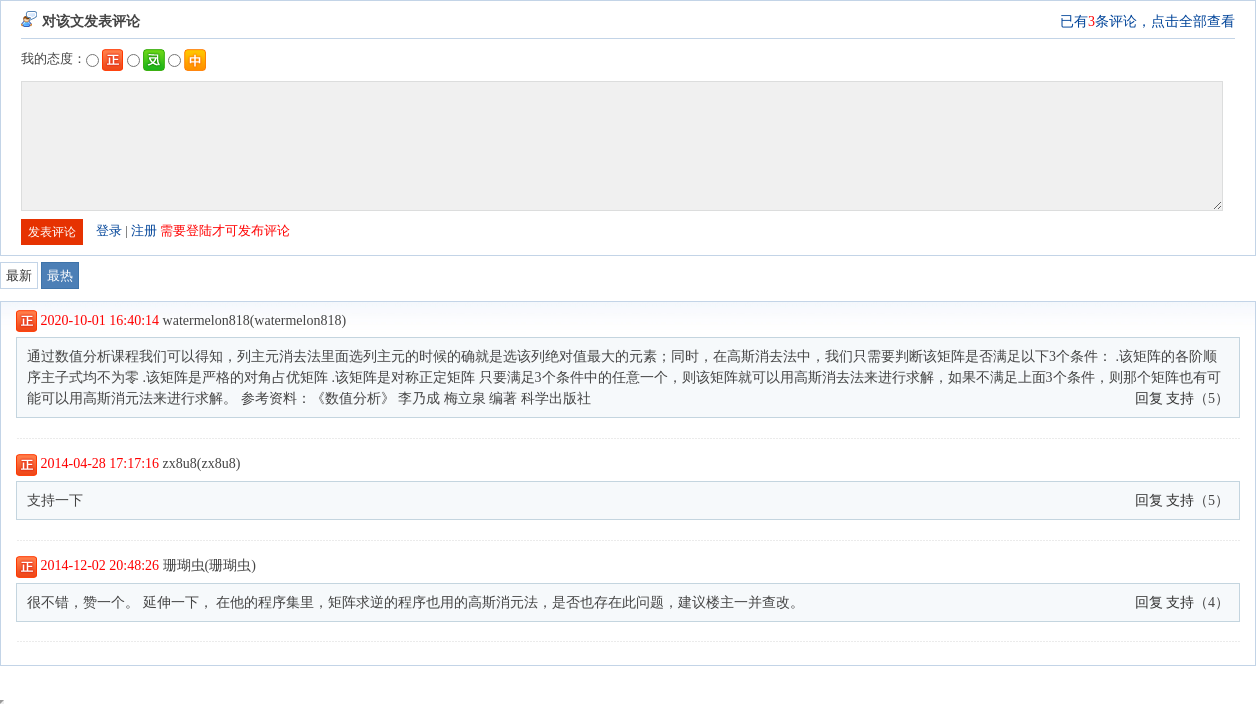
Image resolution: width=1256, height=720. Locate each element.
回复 (1149, 398)
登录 (109, 230)
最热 (60, 275)
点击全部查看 (1193, 21)
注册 (144, 230)
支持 (1180, 398)
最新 (19, 275)
